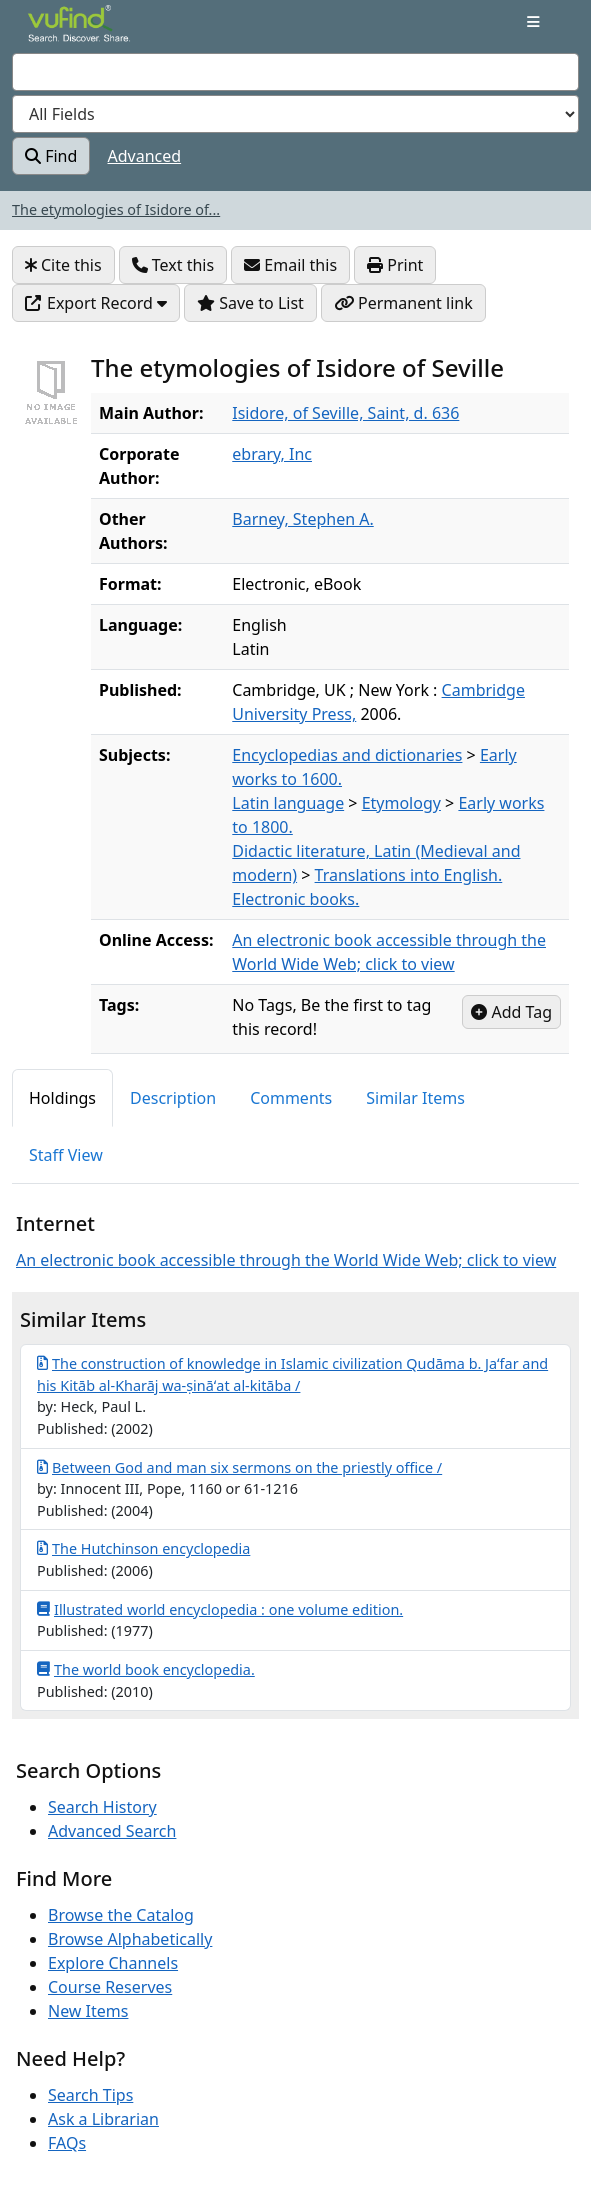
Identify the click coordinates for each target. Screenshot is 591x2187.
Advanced (145, 156)
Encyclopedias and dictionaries (347, 755)
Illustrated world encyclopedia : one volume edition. (220, 1609)
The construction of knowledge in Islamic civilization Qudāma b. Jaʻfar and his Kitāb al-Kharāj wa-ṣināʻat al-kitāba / (292, 1374)
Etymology (401, 803)
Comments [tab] (291, 1098)
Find (51, 156)
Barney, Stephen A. (302, 519)
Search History (102, 1807)
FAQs (67, 2143)
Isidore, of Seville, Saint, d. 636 (345, 413)
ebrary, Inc (272, 454)
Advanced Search (112, 1831)
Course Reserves (110, 1987)
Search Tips (90, 2095)
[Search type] (295, 114)
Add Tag (511, 1012)
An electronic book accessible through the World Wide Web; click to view (286, 1260)
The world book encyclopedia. (146, 1669)
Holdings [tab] (62, 1098)
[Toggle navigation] (533, 22)
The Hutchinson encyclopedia (143, 1548)
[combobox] (295, 72)
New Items (88, 2011)
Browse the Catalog (121, 1915)
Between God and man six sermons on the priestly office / (239, 1467)
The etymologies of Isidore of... (116, 209)
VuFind (63, 32)
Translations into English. (409, 875)
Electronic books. (295, 899)
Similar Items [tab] (415, 1098)
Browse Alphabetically (130, 1939)
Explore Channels (113, 1963)
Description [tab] (173, 1098)
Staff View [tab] (66, 1155)
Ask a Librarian (103, 2119)
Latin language (288, 803)
